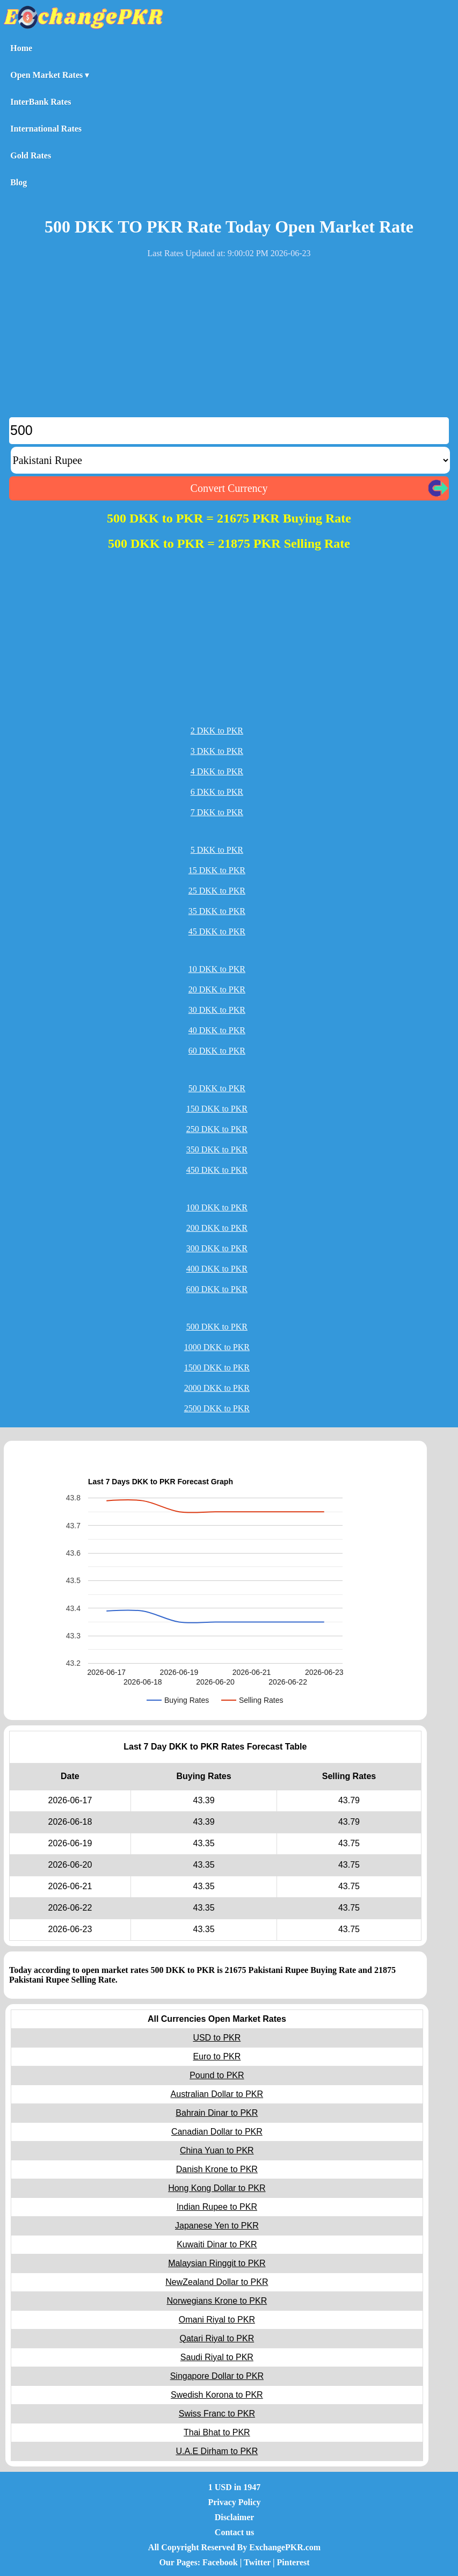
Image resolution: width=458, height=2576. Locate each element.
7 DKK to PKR (217, 812)
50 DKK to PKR (216, 1088)
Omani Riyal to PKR (217, 2319)
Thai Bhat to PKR (217, 2432)
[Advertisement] (229, 342)
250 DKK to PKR (217, 1129)
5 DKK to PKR (217, 849)
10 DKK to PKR (216, 969)
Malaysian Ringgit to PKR (216, 2263)
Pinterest (293, 2562)
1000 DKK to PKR (217, 1347)
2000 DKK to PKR (217, 1387)
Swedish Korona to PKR (217, 2394)
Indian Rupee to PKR (217, 2206)
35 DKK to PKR (216, 911)
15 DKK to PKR (216, 870)
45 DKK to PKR (216, 931)
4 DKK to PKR (217, 771)
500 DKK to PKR (217, 1326)
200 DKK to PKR (217, 1227)
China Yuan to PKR (217, 2150)
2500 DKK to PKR (217, 1408)
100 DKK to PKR (217, 1207)
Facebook (220, 2562)
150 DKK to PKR (217, 1108)
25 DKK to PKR (216, 890)
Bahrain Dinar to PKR (217, 2112)
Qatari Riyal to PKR (216, 2338)
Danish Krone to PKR (217, 2169)
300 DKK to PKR (217, 1248)
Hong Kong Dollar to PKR (216, 2188)
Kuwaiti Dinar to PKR (217, 2244)
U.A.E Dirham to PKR (217, 2451)
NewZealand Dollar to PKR (216, 2282)
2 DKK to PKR (217, 730)
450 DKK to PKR (217, 1169)
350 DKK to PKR (217, 1149)
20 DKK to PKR (216, 989)
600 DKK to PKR (217, 1289)
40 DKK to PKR (216, 1030)
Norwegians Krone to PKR (216, 2300)
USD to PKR (217, 2037)
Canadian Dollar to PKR (217, 2131)
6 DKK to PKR (217, 791)
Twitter (257, 2562)
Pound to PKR (217, 2075)
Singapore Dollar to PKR (217, 2376)
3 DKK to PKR (217, 751)
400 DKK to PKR (217, 1268)
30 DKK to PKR (216, 1009)
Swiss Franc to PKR (217, 2413)
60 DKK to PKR (216, 1050)
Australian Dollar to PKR (217, 2094)
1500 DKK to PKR (217, 1367)
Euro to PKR (217, 2056)
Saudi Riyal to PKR (216, 2357)
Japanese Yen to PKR (217, 2225)
